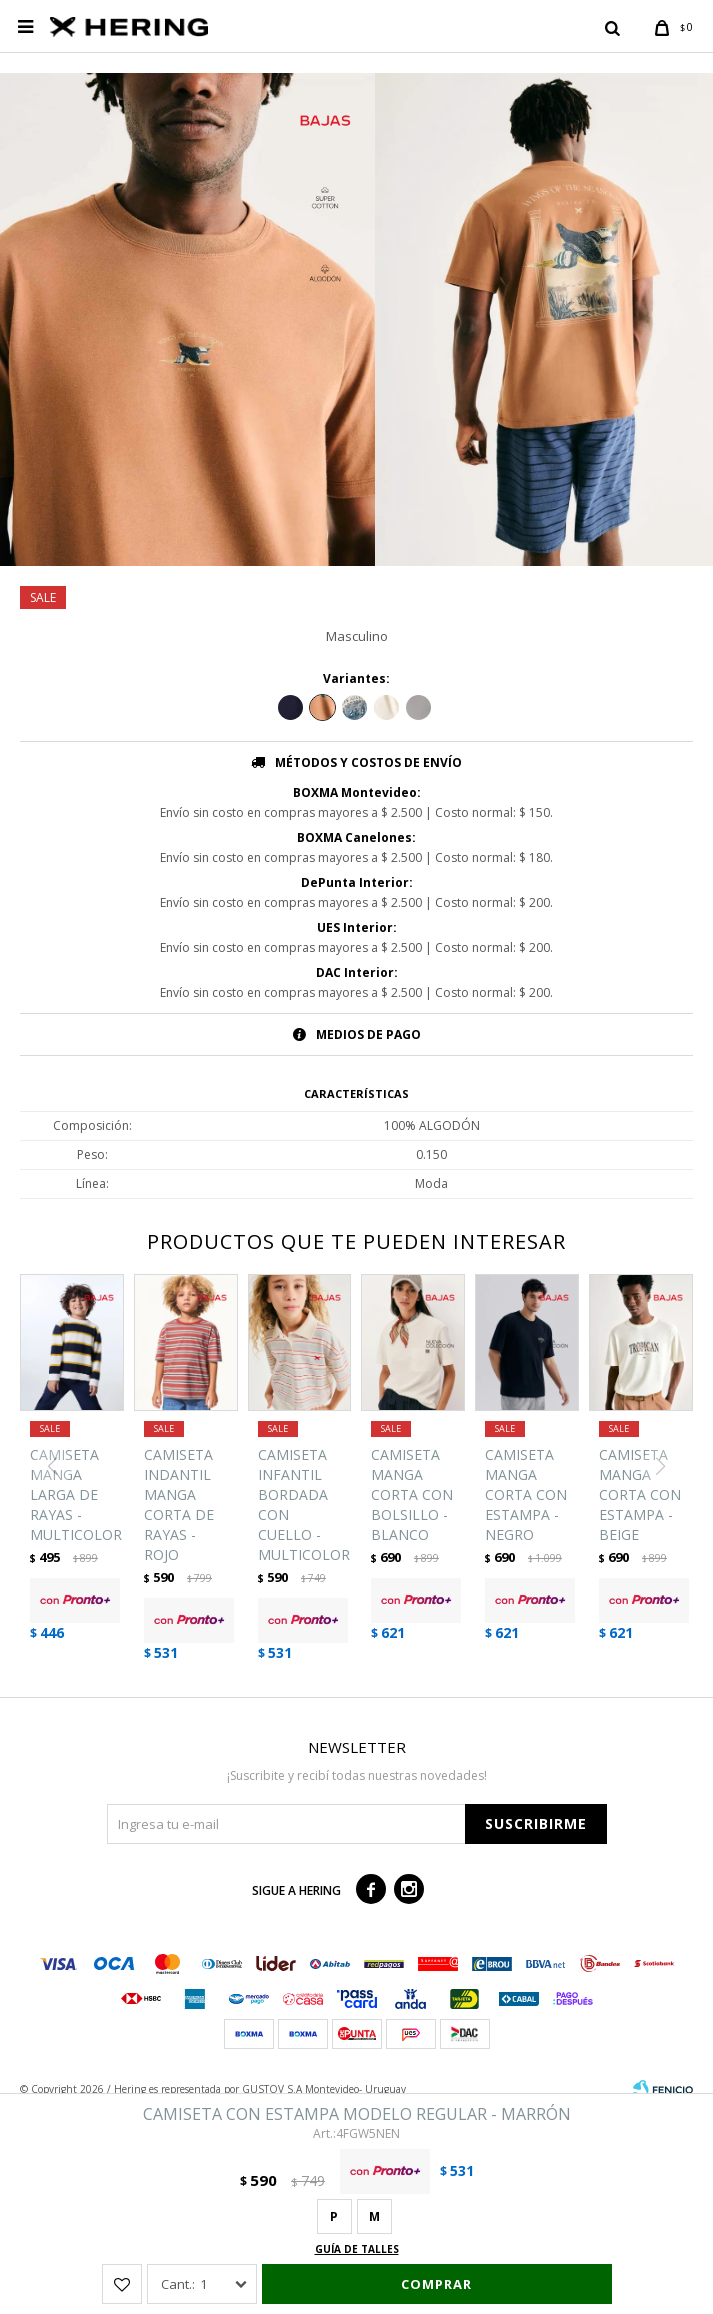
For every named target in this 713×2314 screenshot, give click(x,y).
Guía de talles (357, 2249)
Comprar (436, 2284)
